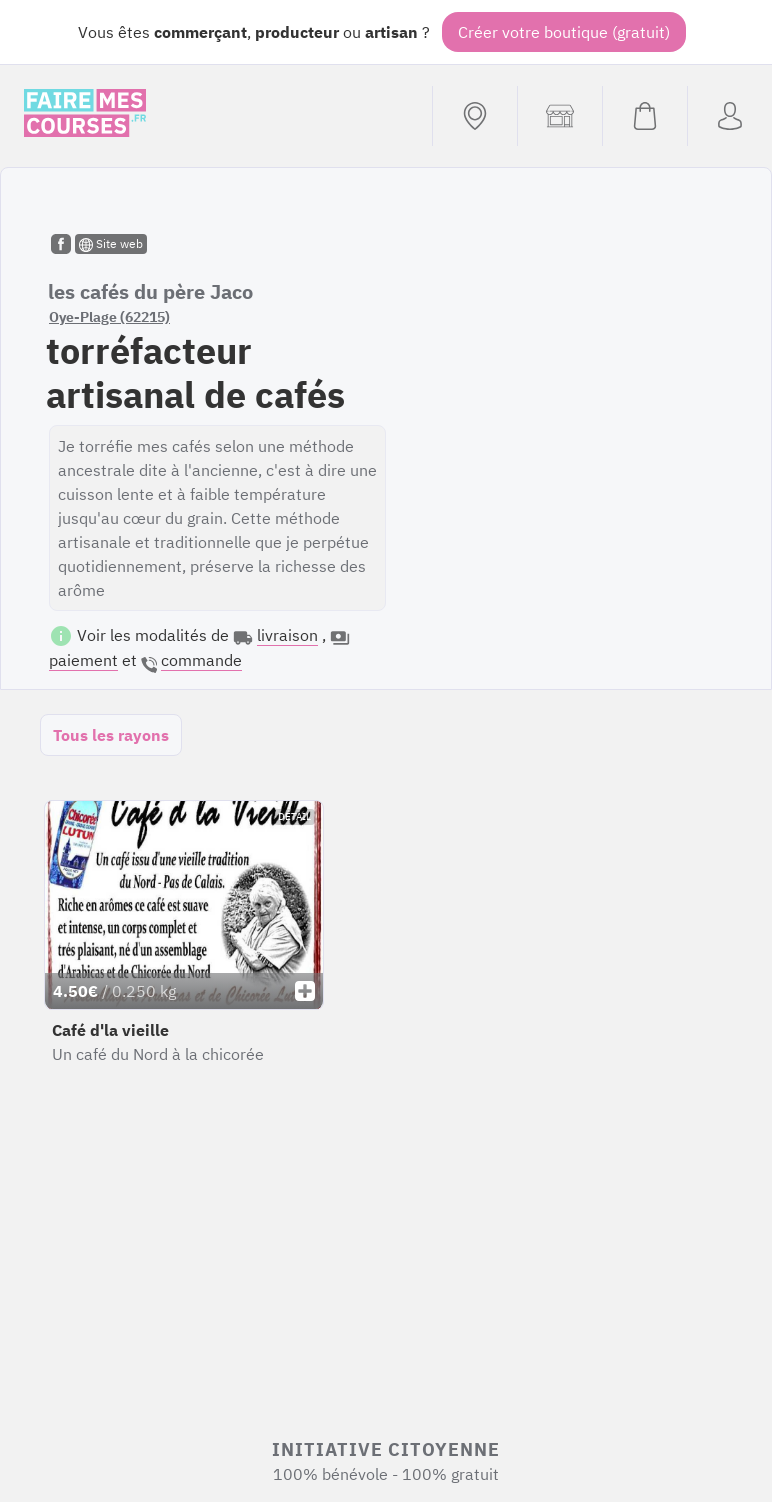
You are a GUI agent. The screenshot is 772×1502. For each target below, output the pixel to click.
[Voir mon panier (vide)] (644, 116)
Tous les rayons (111, 735)
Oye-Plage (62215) (109, 317)
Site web (111, 244)
